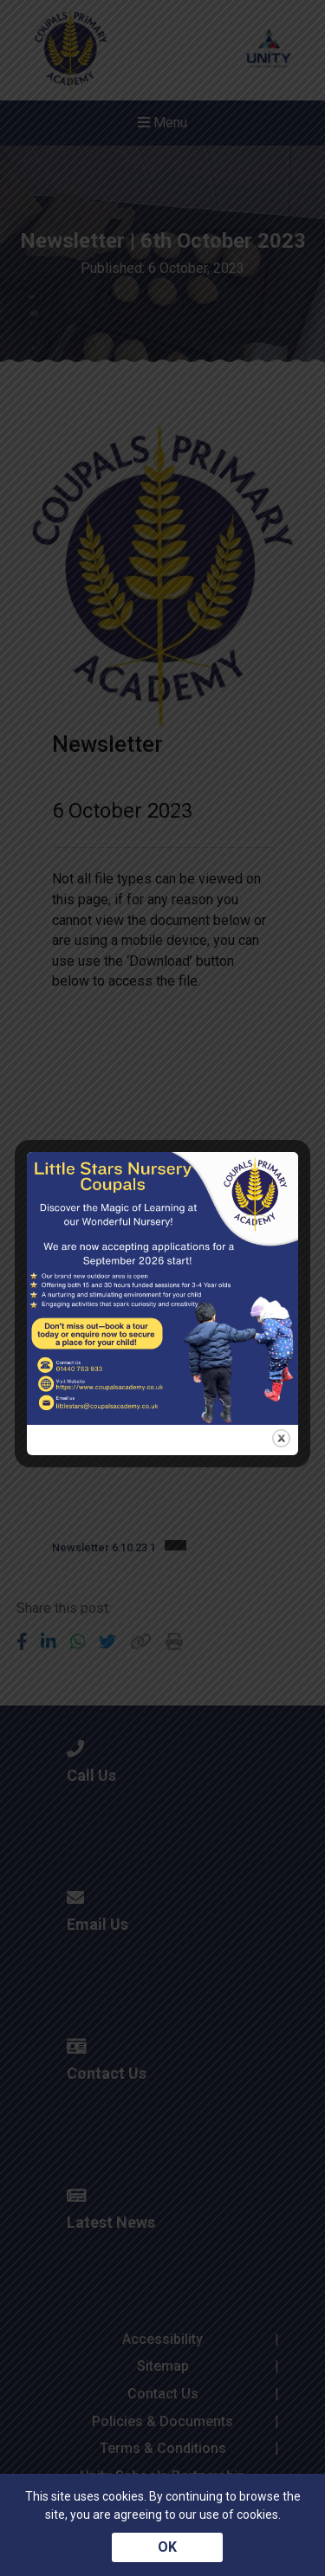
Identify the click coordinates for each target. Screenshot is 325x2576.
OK (167, 2547)
